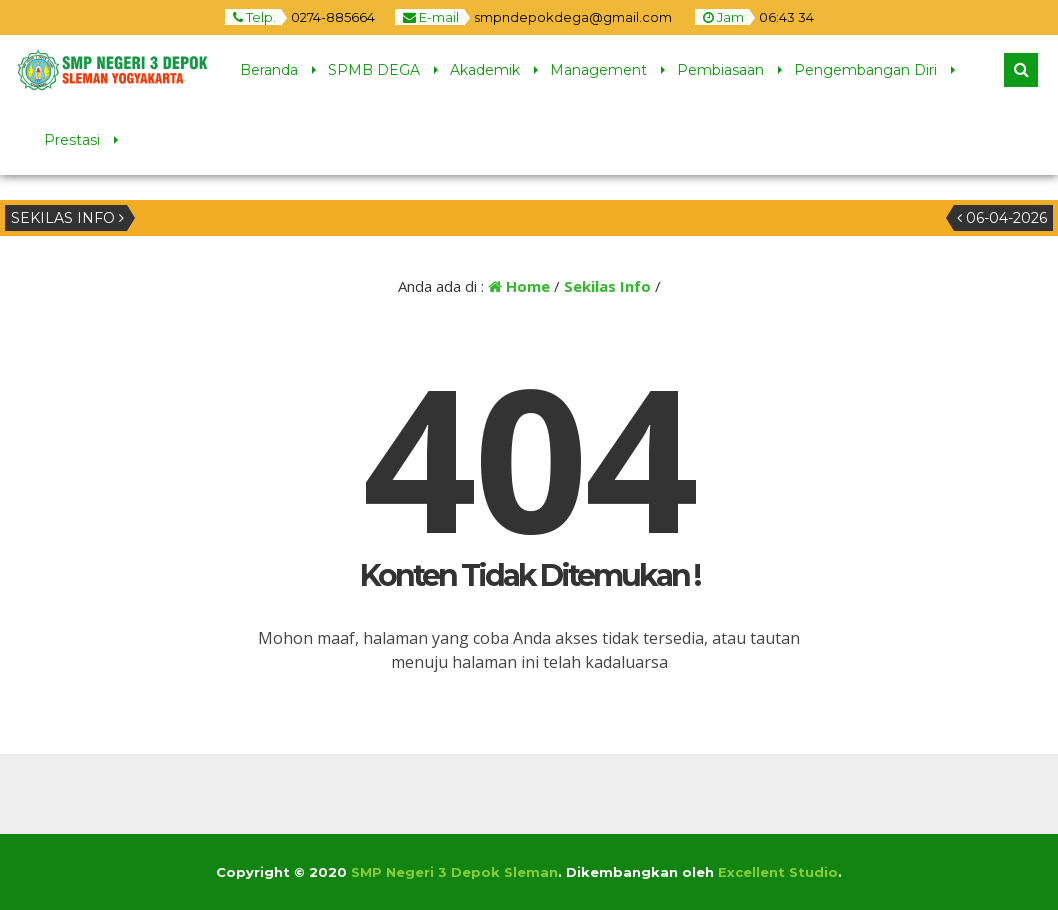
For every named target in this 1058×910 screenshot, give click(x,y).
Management (598, 70)
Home (519, 286)
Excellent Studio (778, 872)
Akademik (485, 70)
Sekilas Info (607, 286)
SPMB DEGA (374, 70)
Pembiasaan (720, 70)
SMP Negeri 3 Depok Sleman (454, 872)
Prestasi (72, 140)
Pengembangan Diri (865, 70)
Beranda (269, 70)
